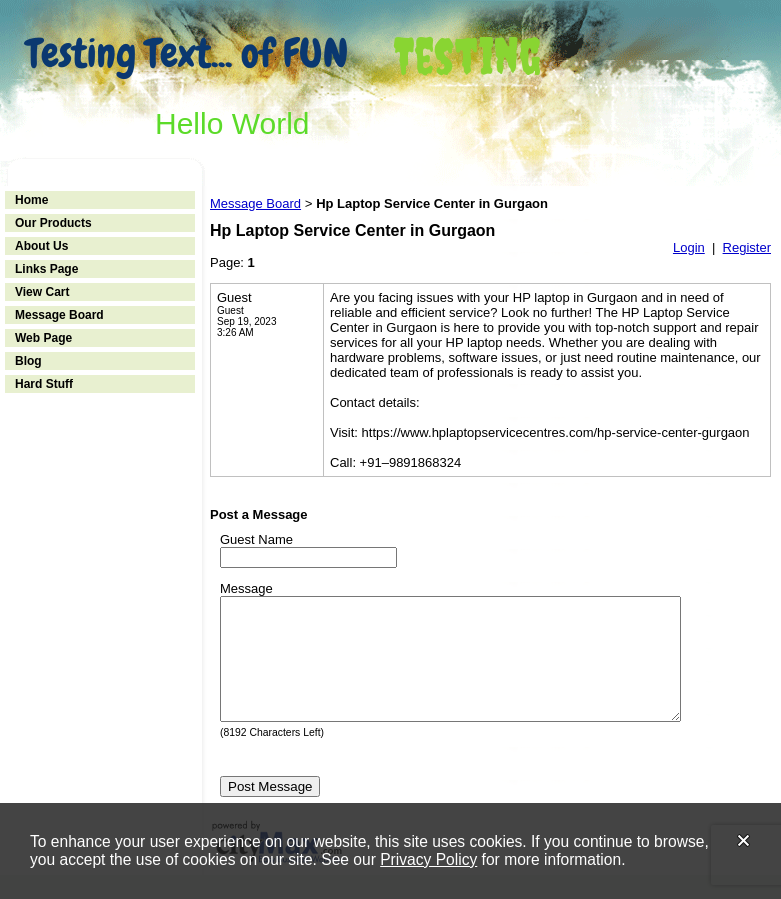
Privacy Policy (428, 859)
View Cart (42, 292)
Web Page (43, 338)
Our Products (53, 223)
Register (747, 247)
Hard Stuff (44, 384)
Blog (28, 361)
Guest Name (256, 539)
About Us (41, 246)
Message (246, 588)
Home (31, 200)
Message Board (59, 315)
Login (689, 247)
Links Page (46, 269)
